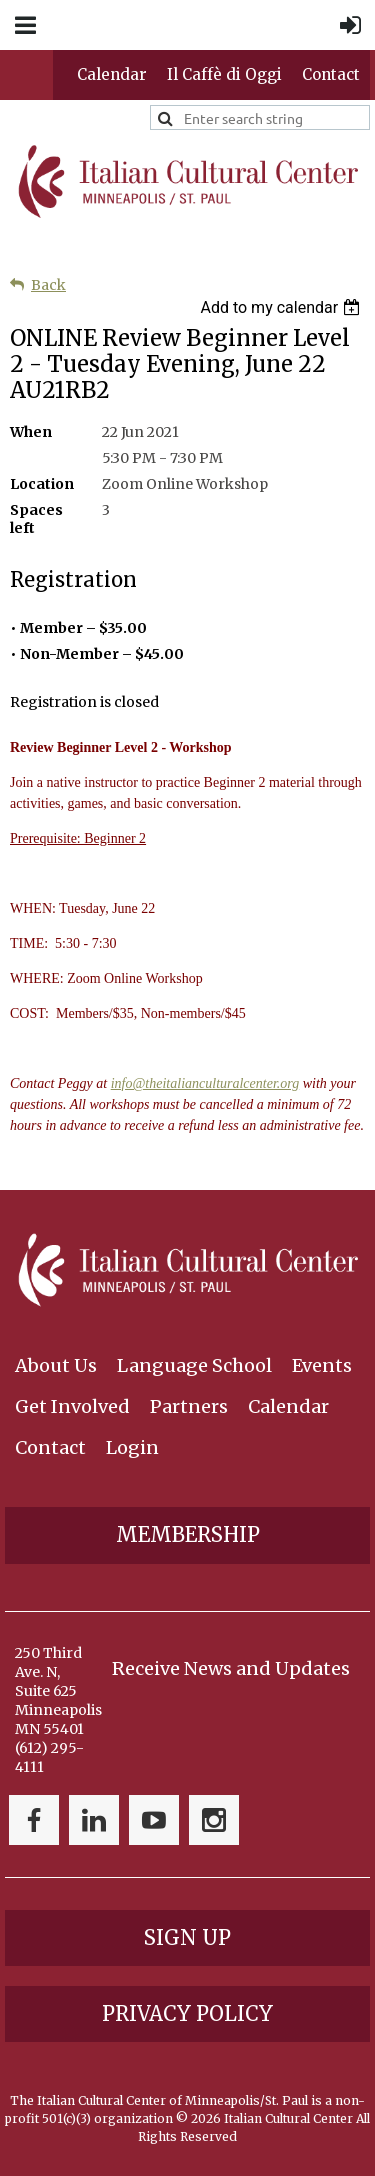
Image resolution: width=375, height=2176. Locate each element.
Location (42, 484)
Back (48, 285)
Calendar (112, 74)
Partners (189, 1406)
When (31, 432)
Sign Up (187, 1937)
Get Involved (72, 1406)
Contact (331, 74)
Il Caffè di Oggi (224, 74)
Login (132, 1447)
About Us (56, 1365)
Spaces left (36, 519)
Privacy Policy (187, 2013)
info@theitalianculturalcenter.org (205, 1083)
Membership (188, 1534)
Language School (194, 1365)
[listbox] (282, 307)
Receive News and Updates (231, 1668)
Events (322, 1365)
